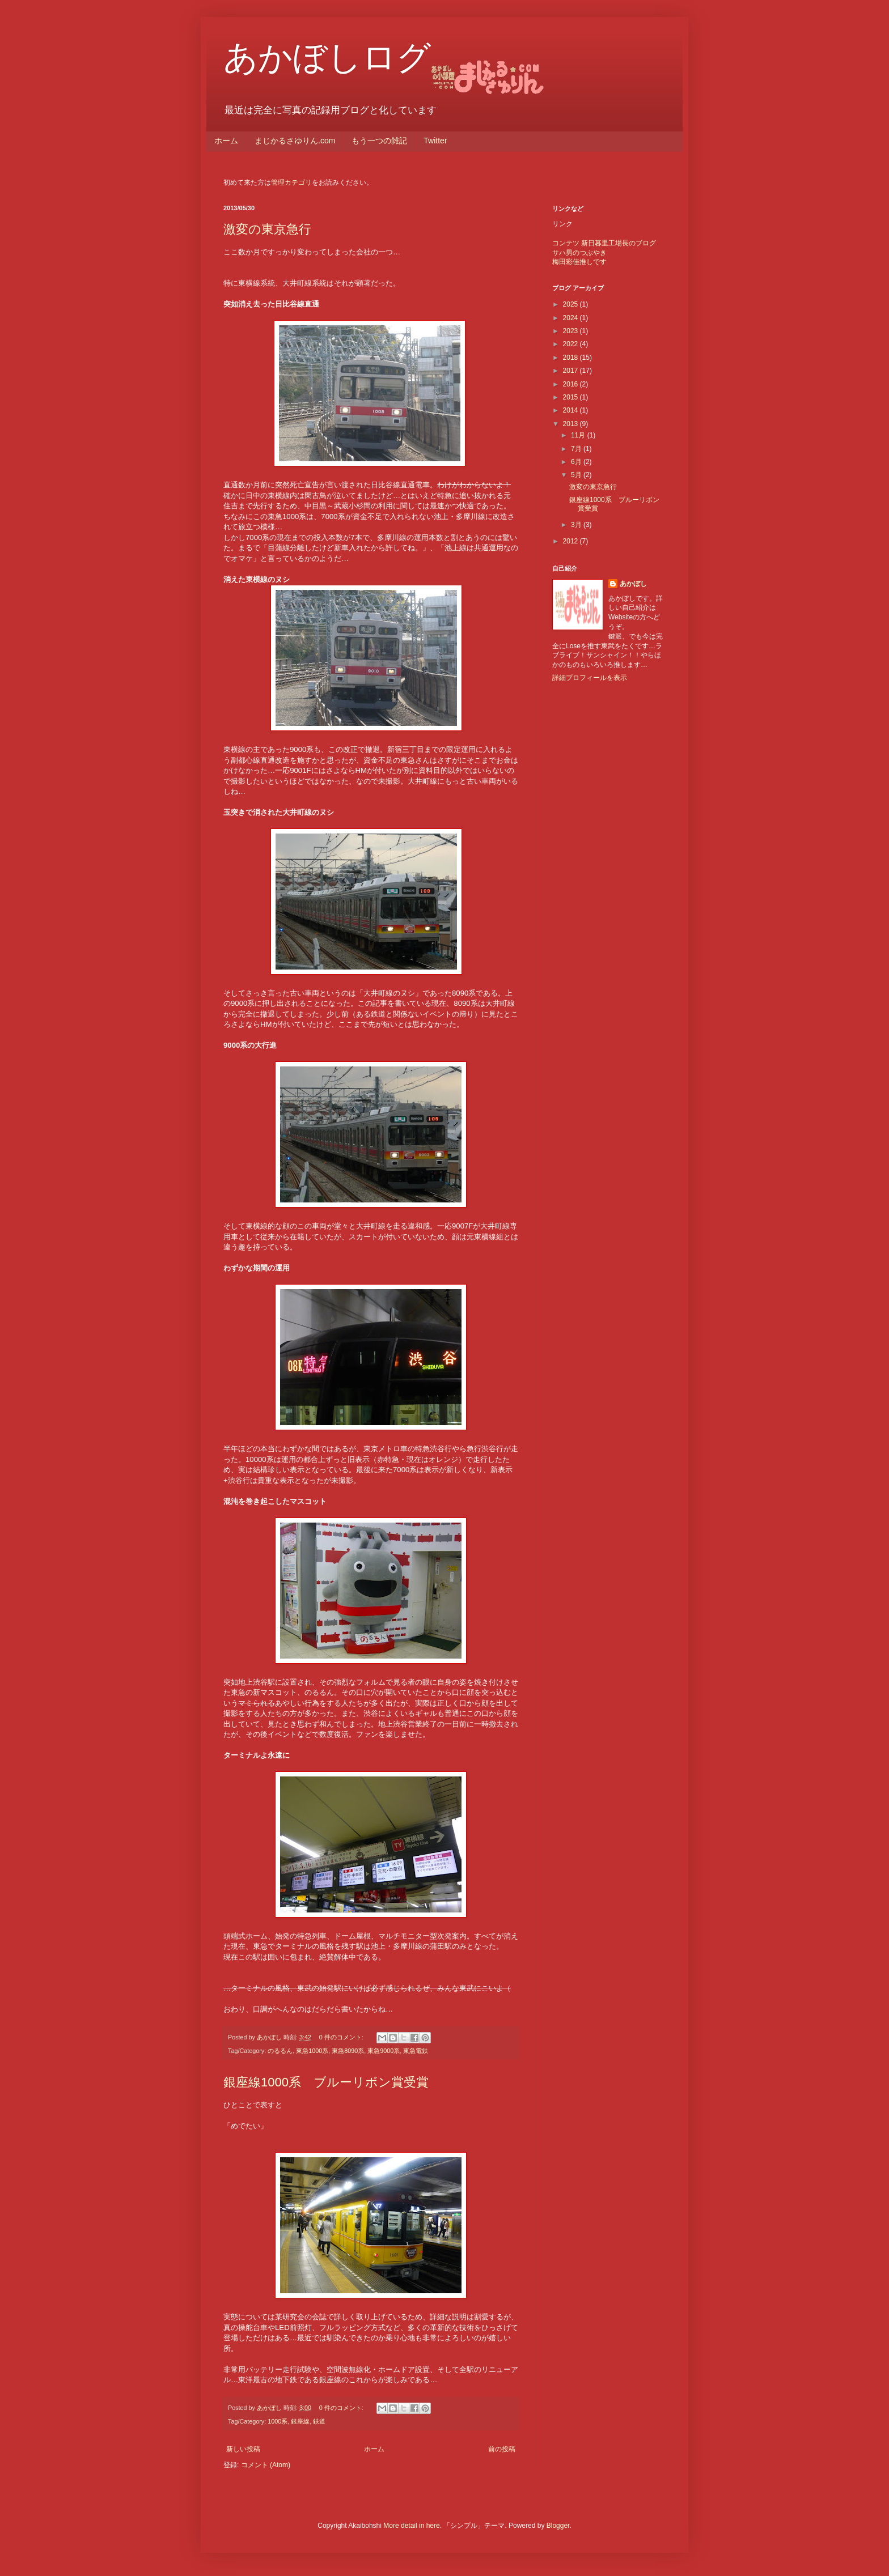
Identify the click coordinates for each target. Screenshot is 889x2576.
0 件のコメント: (342, 2037)
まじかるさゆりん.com (295, 140)
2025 (571, 304)
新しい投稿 (243, 2449)
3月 (577, 525)
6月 (577, 462)
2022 (571, 344)
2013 (571, 424)
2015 (571, 397)
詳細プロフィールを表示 (589, 678)
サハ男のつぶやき (579, 253)
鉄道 (319, 2421)
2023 (571, 331)
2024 (571, 318)
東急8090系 (348, 2050)
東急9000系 (383, 2050)
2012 (571, 541)
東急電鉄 (415, 2050)
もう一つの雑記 (379, 140)
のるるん (280, 2050)
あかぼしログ (327, 57)
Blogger (558, 2526)
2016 (571, 384)
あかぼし (633, 584)
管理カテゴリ (291, 182)
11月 (579, 435)
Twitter (435, 140)
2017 (571, 371)
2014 (571, 410)
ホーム (226, 140)
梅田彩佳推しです (579, 262)
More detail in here (411, 2526)
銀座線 (300, 2421)
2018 (571, 358)
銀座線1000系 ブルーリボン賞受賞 (326, 2082)
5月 (577, 475)
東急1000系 (312, 2050)
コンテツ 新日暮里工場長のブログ (604, 243)
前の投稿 (501, 2449)
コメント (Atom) (265, 2465)
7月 (577, 449)
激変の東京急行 (267, 229)
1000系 (277, 2421)
